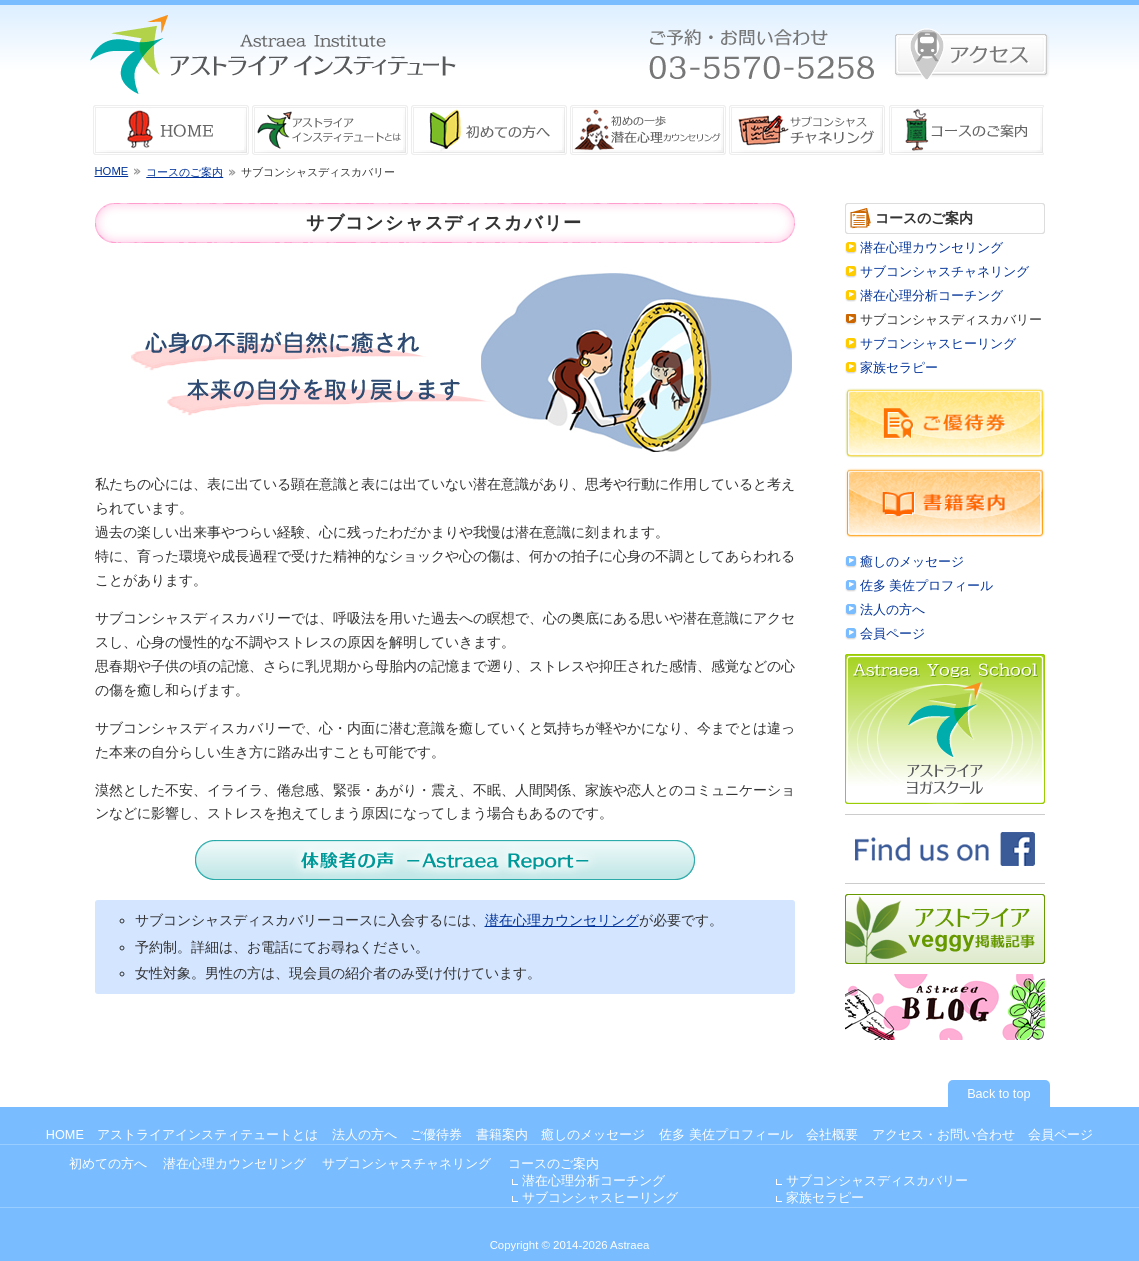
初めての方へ (108, 1164)
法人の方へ (892, 610)
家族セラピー (899, 368)
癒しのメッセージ (912, 562)
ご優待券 (436, 1135)
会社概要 (832, 1135)
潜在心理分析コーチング (931, 296)
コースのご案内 (184, 172)
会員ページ (892, 634)
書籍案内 (502, 1135)
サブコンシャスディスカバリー (877, 1181)
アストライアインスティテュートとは (207, 1135)
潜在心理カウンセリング (562, 920)
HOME (112, 171)
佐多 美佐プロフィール (927, 586)
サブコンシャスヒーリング (938, 344)
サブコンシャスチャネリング (944, 272)
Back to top (998, 1094)
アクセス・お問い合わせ (943, 1135)
